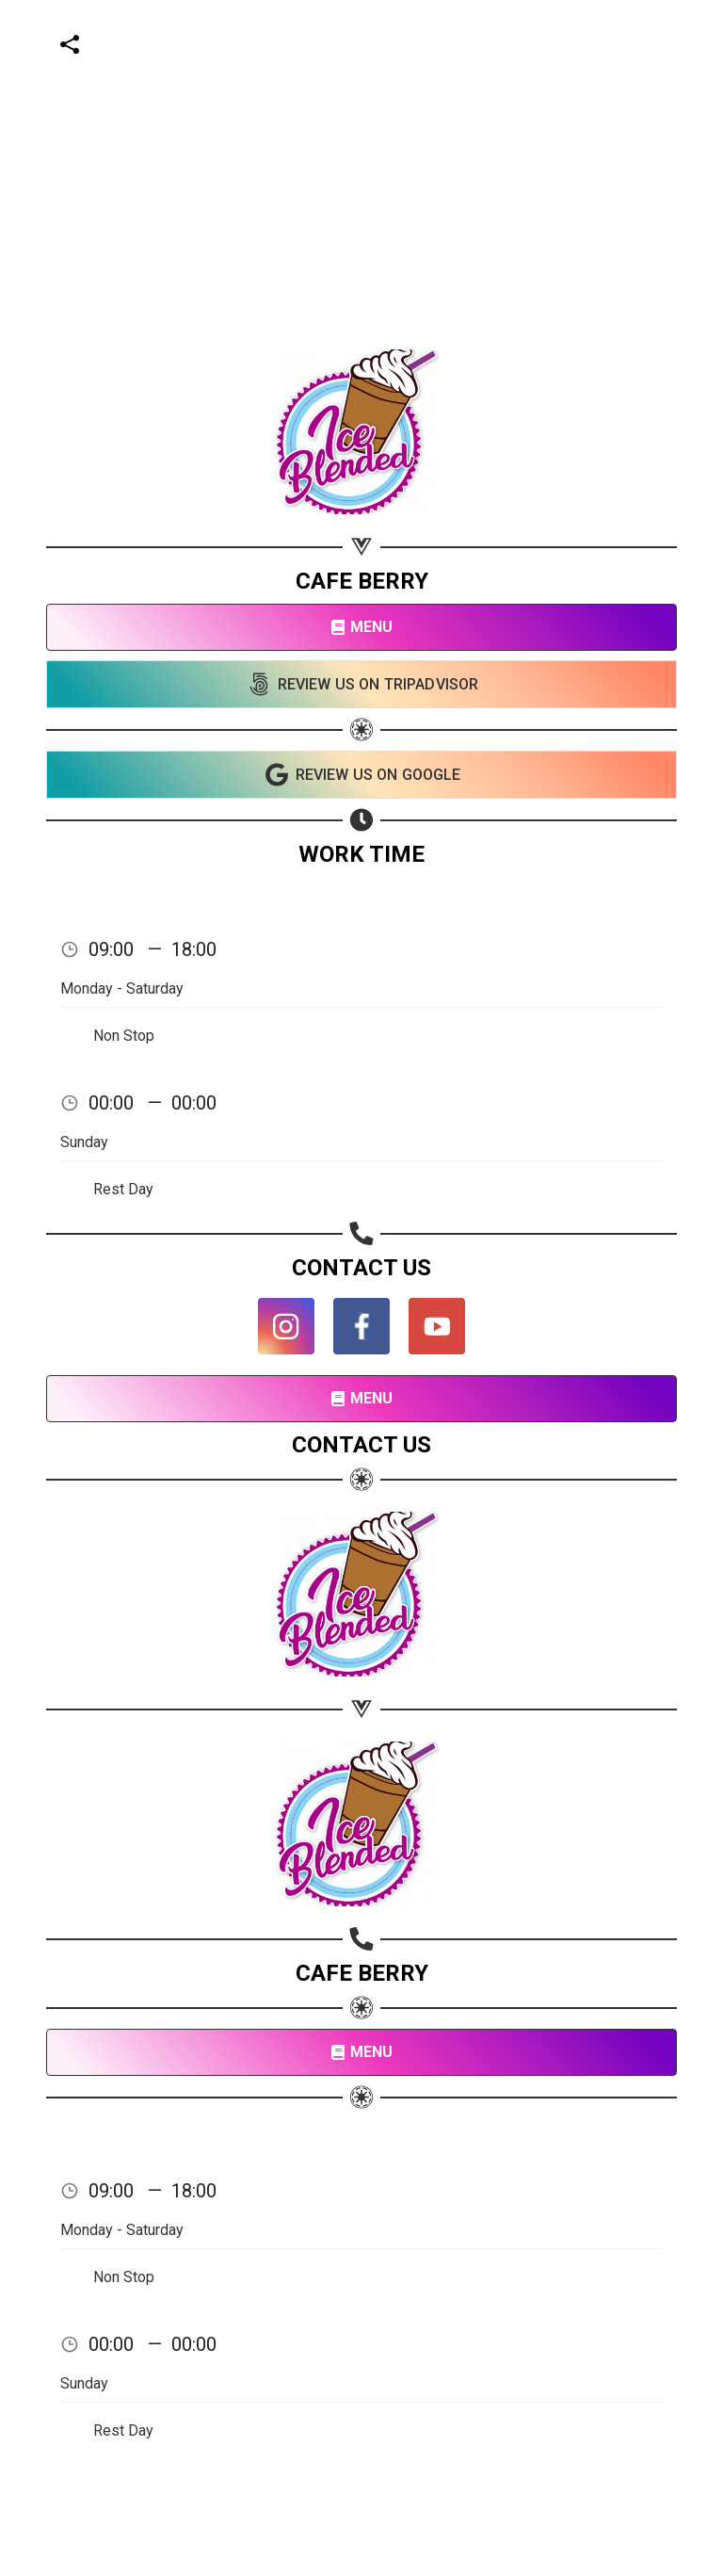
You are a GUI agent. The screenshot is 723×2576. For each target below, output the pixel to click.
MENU (362, 627)
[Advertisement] (354, 132)
